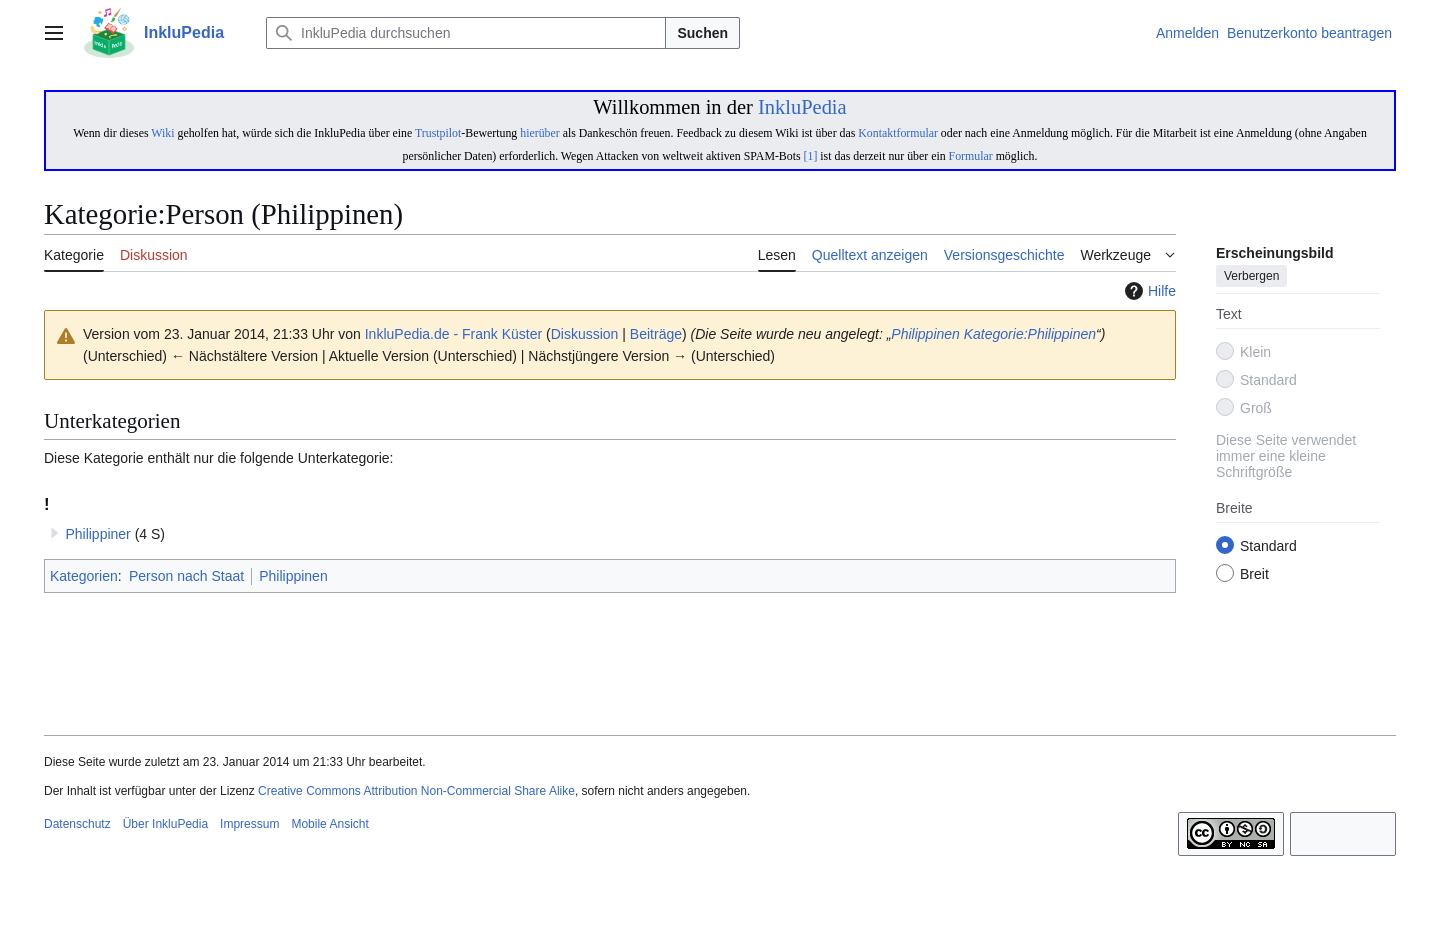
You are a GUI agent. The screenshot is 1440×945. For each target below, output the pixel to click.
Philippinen (925, 334)
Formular (971, 156)
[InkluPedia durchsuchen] (466, 33)
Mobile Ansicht (329, 824)
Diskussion (585, 334)
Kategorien (84, 576)
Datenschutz (77, 824)
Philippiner (97, 534)
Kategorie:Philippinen (1030, 334)
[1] (811, 156)
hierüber (539, 133)
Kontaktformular (898, 133)
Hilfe (1148, 291)
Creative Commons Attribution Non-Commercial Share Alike (416, 791)
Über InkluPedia (165, 824)
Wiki (162, 133)
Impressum (249, 824)
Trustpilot (438, 133)
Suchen (702, 33)
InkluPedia (802, 107)
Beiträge (656, 334)
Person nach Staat (186, 576)
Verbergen (1251, 277)
